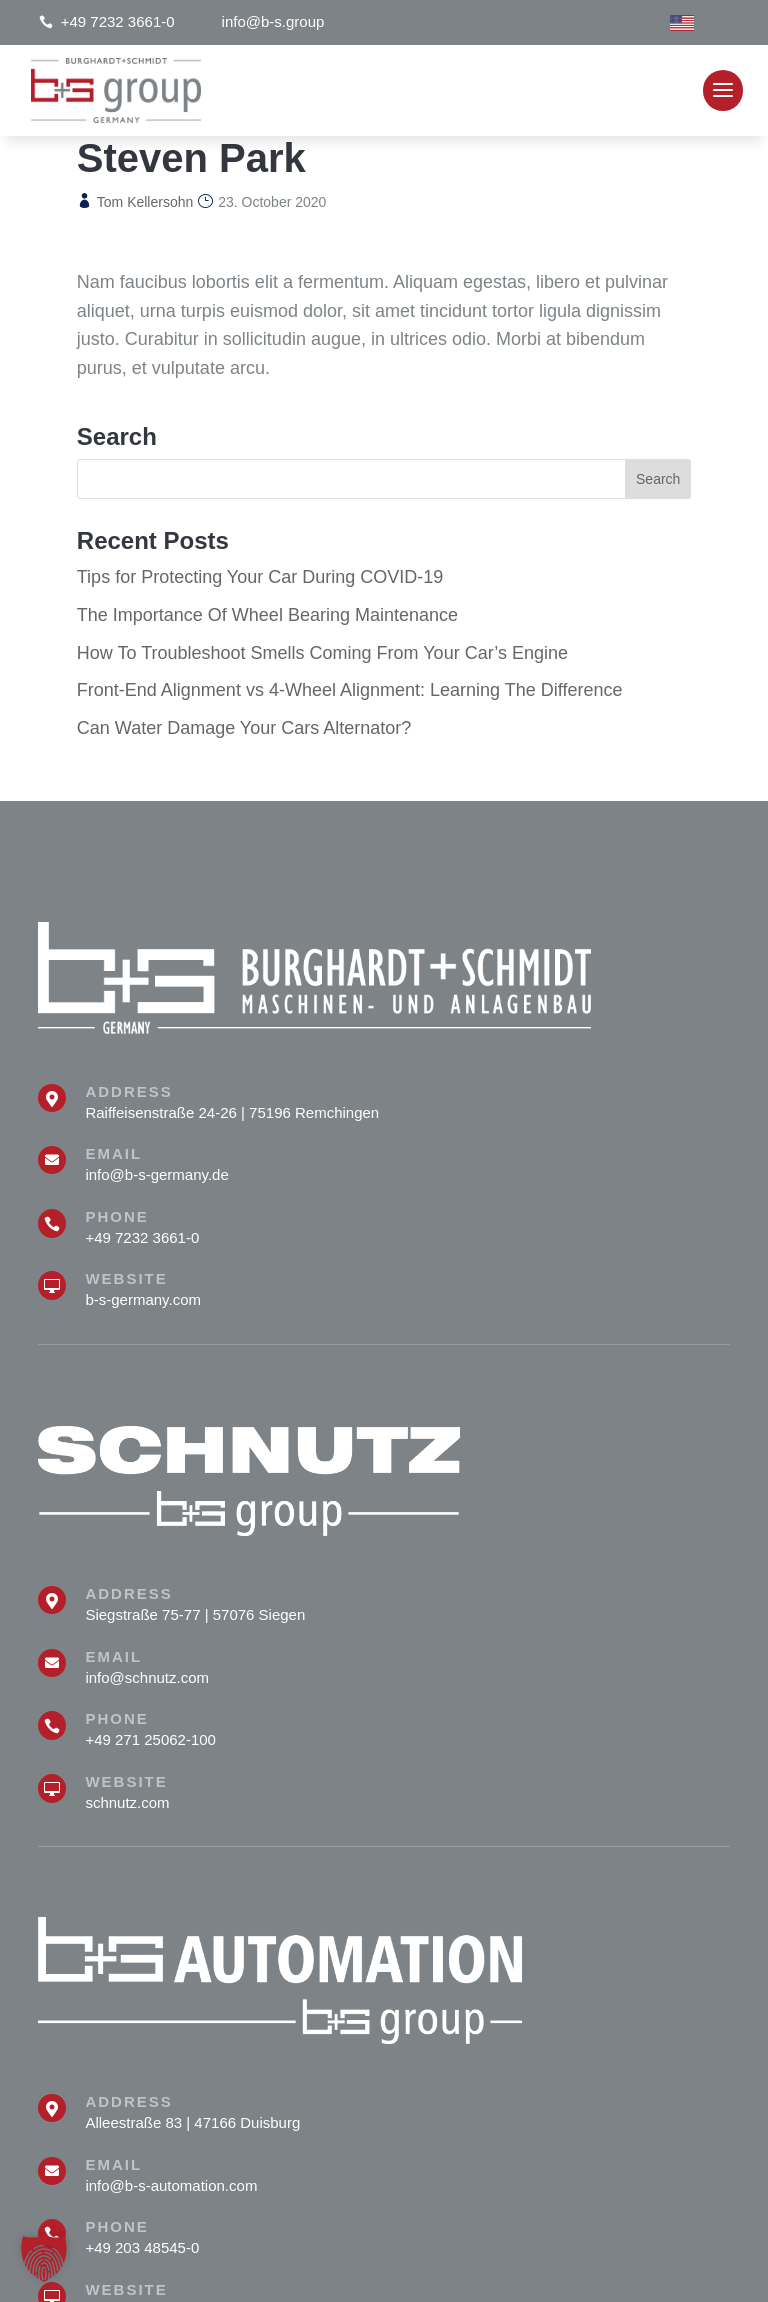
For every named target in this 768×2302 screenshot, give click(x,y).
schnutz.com (127, 1802)
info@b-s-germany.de (156, 1174)
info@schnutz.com (147, 1677)
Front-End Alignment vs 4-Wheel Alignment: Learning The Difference (350, 690)
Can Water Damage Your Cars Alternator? (244, 728)
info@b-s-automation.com (171, 2185)
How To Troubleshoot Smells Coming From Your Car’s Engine (322, 653)
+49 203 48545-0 (142, 2247)
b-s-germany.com (143, 1299)
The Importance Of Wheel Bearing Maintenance (267, 615)
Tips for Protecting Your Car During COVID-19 (260, 577)
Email (113, 1153)
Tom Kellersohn (145, 202)
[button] (44, 2258)
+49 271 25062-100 (150, 1739)
